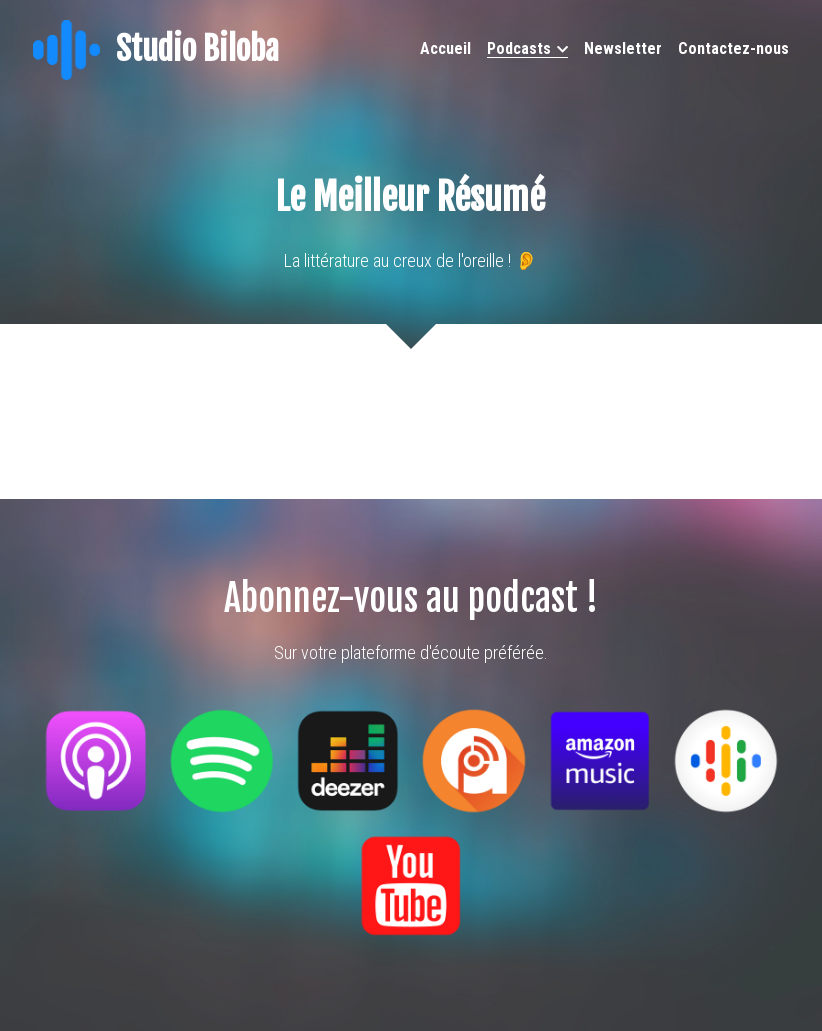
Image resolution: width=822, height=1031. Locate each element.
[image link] (66, 48)
